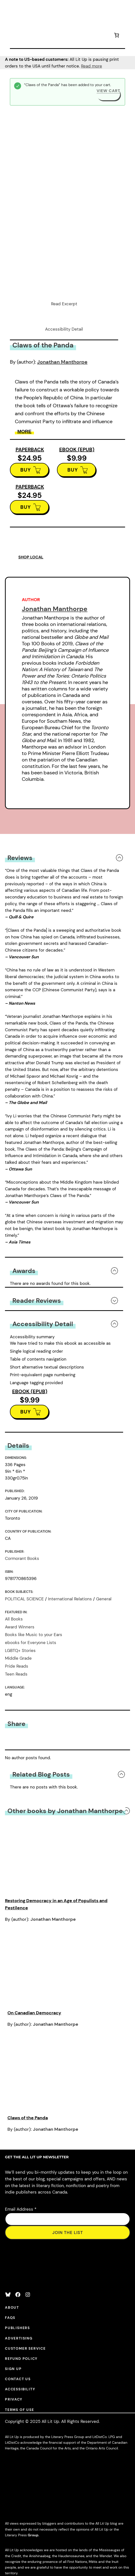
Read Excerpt (64, 304)
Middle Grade (18, 1658)
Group (33, 2535)
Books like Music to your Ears (33, 1634)
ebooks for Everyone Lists (30, 1642)
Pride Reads (16, 1666)
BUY (25, 470)
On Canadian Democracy (34, 2013)
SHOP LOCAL (30, 557)
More (24, 431)
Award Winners (19, 1627)
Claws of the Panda (27, 2118)
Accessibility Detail (64, 329)
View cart (108, 90)
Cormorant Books (22, 1558)
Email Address (20, 2209)
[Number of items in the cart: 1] (116, 36)
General (103, 1599)
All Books (14, 1619)
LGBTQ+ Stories (20, 1650)
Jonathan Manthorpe (62, 362)
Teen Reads (16, 1674)
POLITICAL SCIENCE (24, 1599)
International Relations (70, 1599)
